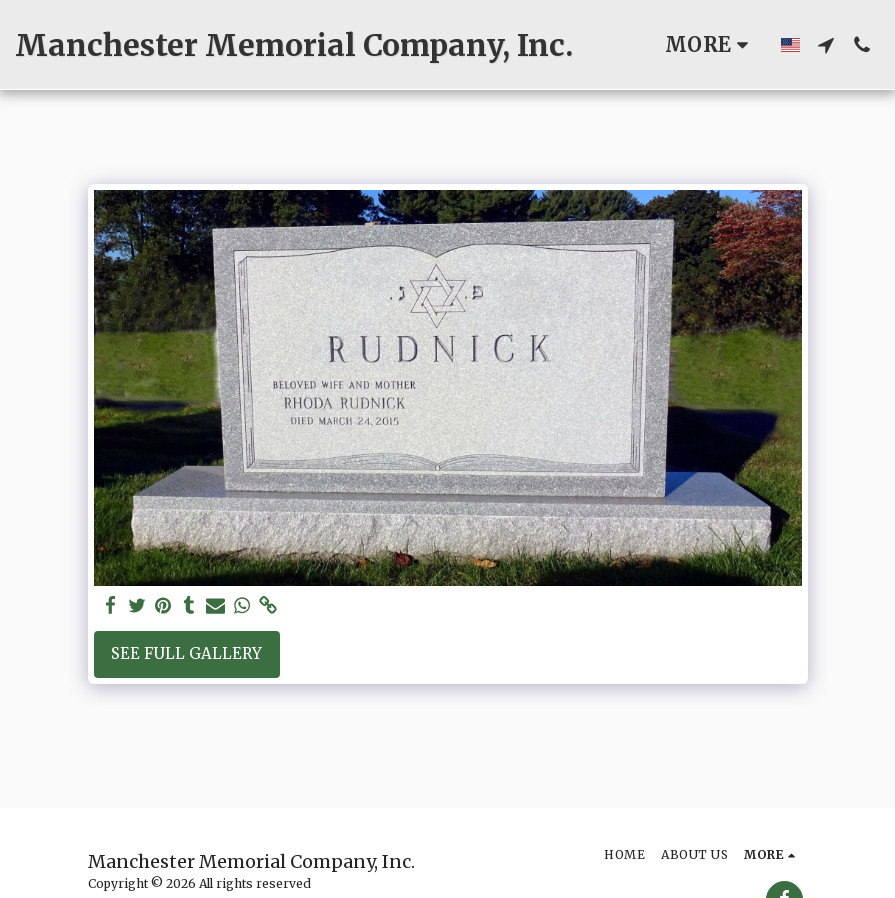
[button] (826, 45)
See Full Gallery (186, 653)
